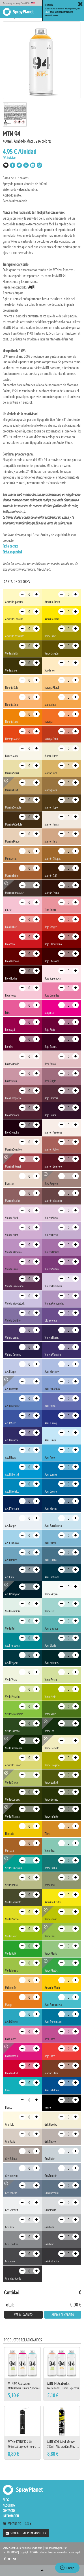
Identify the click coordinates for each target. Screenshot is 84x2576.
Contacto (9, 2510)
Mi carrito (13, 2523)
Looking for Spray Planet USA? (19, 3)
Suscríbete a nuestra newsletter (26, 2533)
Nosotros (9, 2505)
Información (11, 2516)
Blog (6, 2500)
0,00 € (27, 2523)
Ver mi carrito (23, 2315)
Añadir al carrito (63, 2315)
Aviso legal (74, 2552)
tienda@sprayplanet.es (56, 2548)
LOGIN (47, 12)
